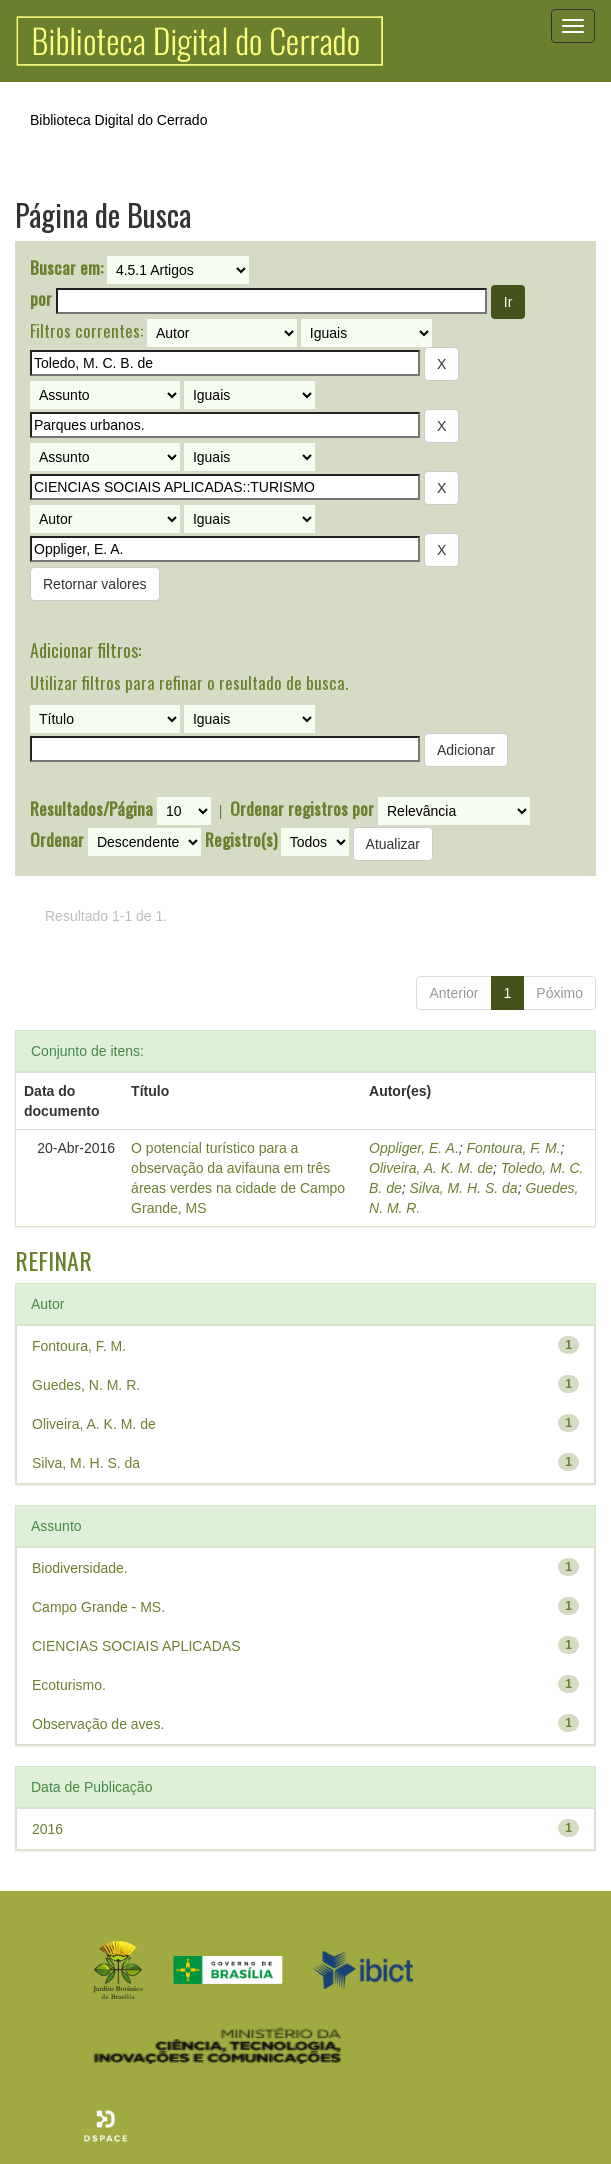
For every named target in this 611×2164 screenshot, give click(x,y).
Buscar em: (66, 268)
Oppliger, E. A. (414, 1148)
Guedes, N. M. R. (86, 1385)
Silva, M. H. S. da (464, 1188)
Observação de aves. (98, 1724)
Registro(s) (241, 840)
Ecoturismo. (69, 1685)
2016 (47, 1829)
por (41, 299)
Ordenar (57, 840)
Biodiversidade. (80, 1568)
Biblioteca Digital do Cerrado (118, 120)
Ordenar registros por (302, 809)
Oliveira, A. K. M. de (431, 1168)
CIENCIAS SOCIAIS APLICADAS (136, 1646)
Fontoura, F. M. (514, 1148)
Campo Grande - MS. (98, 1607)
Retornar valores (95, 584)
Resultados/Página (91, 809)
